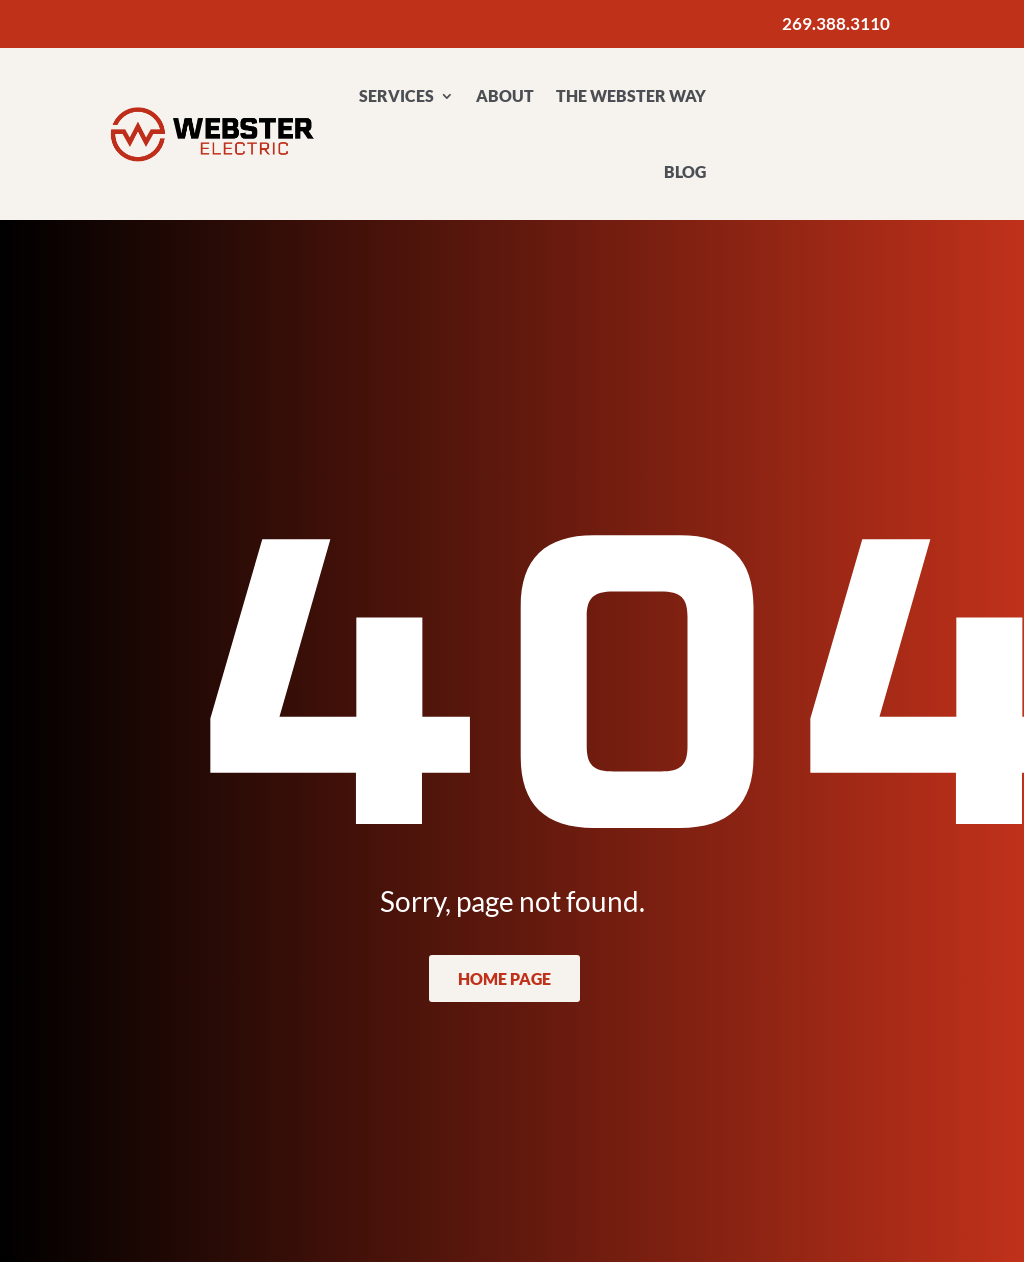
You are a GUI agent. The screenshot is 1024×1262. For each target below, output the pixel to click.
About (505, 95)
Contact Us (827, 108)
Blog (685, 171)
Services (396, 95)
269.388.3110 (836, 23)
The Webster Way (631, 95)
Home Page (504, 978)
